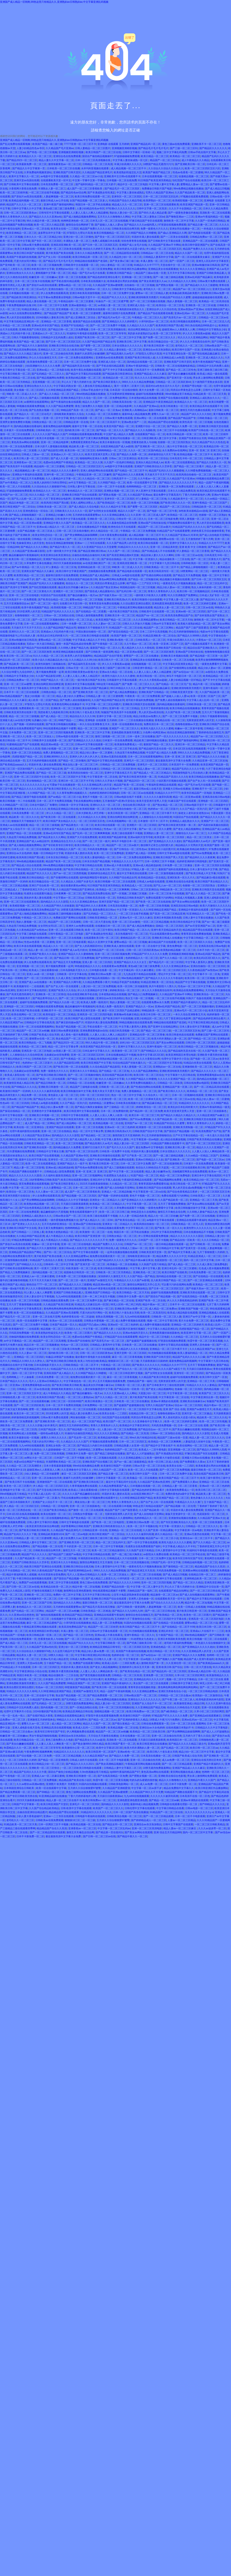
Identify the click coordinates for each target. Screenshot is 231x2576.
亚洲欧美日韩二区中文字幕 (132, 341)
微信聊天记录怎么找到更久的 (157, 845)
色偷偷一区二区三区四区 (188, 1389)
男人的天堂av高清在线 (151, 712)
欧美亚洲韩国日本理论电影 (181, 1054)
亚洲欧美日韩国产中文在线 (21, 1228)
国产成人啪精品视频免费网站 (79, 216)
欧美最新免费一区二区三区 (31, 164)
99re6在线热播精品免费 (86, 1465)
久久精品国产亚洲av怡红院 (41, 1647)
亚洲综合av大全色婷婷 (19, 853)
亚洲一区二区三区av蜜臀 (18, 684)
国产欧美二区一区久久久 (168, 1228)
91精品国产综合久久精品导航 (125, 200)
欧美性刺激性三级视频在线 (50, 664)
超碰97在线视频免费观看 (150, 393)
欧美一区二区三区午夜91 (99, 929)
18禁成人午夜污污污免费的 (164, 1719)
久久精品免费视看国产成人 (114, 1485)
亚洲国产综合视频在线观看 (173, 397)
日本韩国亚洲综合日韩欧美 (19, 1788)
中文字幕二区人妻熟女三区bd (148, 216)
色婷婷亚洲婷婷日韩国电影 (104, 792)
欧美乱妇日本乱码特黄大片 (52, 635)
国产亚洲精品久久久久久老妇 (84, 740)
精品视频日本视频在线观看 (175, 579)
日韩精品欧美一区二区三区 (206, 506)
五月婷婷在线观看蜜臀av (86, 514)
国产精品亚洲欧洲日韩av (92, 551)
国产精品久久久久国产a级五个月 (166, 1368)
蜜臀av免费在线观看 (122, 1159)
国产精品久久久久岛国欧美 (140, 430)
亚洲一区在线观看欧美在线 (127, 724)
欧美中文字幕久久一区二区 (24, 176)
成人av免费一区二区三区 (176, 1759)
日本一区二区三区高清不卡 (105, 422)
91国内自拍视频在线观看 (138, 1622)
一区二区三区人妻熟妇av (80, 1397)
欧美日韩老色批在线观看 (180, 1034)
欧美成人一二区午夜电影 (152, 1449)
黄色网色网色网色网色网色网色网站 (64, 1308)
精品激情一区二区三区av (164, 1594)
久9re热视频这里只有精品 (94, 1771)
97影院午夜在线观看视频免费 (102, 1715)
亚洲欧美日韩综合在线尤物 (64, 345)
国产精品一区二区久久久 (110, 430)
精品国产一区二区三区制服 (61, 1558)
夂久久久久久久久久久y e (34, 784)
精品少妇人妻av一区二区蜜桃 (173, 587)
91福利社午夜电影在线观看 (82, 333)
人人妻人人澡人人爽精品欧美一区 (211, 1151)
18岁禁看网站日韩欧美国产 (44, 1179)
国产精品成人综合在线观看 (26, 865)
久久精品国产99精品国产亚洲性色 (75, 889)
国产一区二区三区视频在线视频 (148, 301)
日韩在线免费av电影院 (196, 1082)
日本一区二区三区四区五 (81, 1099)
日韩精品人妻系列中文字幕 (158, 257)
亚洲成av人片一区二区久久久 (48, 333)
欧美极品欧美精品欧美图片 (184, 293)
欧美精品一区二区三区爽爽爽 (112, 889)
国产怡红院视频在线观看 (43, 587)
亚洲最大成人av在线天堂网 (15, 720)
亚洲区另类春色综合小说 (172, 1691)
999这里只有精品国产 (108, 684)
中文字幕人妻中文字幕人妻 (164, 184)
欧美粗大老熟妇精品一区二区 (194, 623)
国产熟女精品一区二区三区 (167, 804)
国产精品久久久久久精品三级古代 (23, 353)
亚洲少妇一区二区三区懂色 (78, 236)
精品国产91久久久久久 (114, 297)
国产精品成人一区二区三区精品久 (152, 772)
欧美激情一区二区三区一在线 (96, 1232)
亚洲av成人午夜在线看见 (118, 865)
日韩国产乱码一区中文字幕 (165, 1562)
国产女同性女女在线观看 (102, 510)
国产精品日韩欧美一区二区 (50, 1082)
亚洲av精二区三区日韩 (19, 1099)
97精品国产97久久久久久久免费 (149, 954)
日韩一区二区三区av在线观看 (137, 792)
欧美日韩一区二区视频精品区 (25, 559)
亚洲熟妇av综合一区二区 (70, 269)
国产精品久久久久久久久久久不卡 (178, 482)
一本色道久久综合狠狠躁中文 (209, 1643)
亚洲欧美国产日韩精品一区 (154, 692)
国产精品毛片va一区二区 (39, 958)
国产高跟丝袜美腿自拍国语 (213, 825)
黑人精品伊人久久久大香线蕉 (138, 647)
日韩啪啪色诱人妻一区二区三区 (17, 1397)
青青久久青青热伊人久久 (14, 216)
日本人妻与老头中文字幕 (204, 869)
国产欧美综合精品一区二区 (53, 599)
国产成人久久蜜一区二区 (64, 458)
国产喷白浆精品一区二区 (126, 1723)
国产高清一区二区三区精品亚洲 (167, 913)
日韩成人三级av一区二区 (35, 454)
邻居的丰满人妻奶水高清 (78, 853)
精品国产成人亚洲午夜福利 (199, 1659)
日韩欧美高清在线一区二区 (127, 401)
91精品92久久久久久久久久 (133, 547)
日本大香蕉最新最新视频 (57, 1465)
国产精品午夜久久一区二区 (65, 547)
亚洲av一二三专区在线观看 (90, 543)
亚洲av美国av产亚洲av (190, 309)
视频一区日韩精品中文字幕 (48, 853)
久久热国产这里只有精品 (153, 1264)
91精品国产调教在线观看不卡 (167, 1143)
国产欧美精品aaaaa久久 (13, 764)
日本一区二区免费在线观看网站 (76, 357)
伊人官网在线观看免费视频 (153, 1236)
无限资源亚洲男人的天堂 (200, 720)
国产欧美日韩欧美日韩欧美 (51, 1074)
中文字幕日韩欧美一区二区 (15, 373)
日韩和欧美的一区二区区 (49, 430)
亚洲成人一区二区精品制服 (116, 1191)
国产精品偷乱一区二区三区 (96, 1135)
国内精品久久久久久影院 (54, 901)
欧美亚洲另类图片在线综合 (15, 1195)
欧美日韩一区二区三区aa (204, 1747)
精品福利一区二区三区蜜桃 (49, 466)
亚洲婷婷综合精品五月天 (101, 873)
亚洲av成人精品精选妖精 (147, 865)
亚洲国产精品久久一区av (140, 1006)
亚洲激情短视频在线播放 (182, 1518)
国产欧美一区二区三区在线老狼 (153, 901)
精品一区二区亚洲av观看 (28, 522)
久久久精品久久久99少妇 (83, 659)
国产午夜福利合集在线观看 (66, 401)
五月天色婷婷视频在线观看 (41, 760)
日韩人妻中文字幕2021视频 (42, 1522)
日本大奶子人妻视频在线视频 (51, 446)
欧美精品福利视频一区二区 (24, 200)
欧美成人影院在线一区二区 (20, 1074)
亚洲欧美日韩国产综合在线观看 (79, 494)
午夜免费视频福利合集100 (21, 305)
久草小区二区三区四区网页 (190, 1675)
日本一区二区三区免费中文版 (117, 293)
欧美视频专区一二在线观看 (29, 986)
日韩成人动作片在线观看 (83, 1759)
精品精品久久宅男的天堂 (189, 845)
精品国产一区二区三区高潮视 (64, 921)
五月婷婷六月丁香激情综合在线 (132, 1618)
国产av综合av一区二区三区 (188, 672)
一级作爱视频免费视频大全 (63, 1220)
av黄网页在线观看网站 (36, 401)
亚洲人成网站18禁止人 (83, 502)
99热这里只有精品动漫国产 (148, 1506)
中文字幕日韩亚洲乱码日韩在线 (92, 1655)
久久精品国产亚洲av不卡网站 (164, 244)
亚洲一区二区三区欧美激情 (207, 1522)
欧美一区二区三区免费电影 (109, 853)
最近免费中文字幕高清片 (167, 494)
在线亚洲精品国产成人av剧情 (117, 446)
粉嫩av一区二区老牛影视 (189, 728)
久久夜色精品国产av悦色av (31, 929)
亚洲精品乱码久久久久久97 (149, 1679)
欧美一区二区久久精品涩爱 (49, 224)
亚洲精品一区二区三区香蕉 (56, 321)
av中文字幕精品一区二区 (82, 482)
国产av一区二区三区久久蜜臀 (155, 829)
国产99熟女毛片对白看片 (89, 1679)
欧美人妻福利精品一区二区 (100, 857)
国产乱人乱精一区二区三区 (26, 498)
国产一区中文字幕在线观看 (142, 1542)
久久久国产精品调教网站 (144, 1071)
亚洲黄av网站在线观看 (195, 1570)
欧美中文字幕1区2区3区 (150, 1054)
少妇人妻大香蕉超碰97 (29, 1816)
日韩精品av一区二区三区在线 (156, 253)
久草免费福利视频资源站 (38, 172)
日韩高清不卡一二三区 (123, 478)
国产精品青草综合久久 (45, 998)
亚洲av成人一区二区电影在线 (53, 369)
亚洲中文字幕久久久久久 (183, 543)
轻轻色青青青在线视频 (134, 240)
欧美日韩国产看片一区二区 (120, 1743)
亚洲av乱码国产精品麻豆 (199, 277)
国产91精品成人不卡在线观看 (158, 551)
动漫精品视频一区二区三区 (193, 176)
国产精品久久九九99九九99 (128, 1610)
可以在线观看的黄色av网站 (164, 933)
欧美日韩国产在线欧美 (174, 1272)
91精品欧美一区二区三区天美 (209, 393)
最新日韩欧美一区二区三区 (163, 410)
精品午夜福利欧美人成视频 (21, 1574)
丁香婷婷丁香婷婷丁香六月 (212, 1506)
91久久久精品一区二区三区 (44, 494)
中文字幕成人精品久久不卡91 (88, 639)
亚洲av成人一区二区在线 (35, 228)
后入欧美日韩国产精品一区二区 (84, 349)
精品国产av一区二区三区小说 (162, 1538)
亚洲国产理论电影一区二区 (197, 385)
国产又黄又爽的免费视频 (94, 438)
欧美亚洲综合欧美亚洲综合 (56, 555)
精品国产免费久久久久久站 (95, 228)
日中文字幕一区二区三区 (112, 539)
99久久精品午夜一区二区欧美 (42, 220)
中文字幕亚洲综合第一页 (177, 353)
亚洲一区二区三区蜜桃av (40, 1119)
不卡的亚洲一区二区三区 (78, 1546)
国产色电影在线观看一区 (202, 232)
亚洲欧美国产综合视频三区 (97, 1461)
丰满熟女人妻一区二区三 (52, 188)
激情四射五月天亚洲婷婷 (126, 1135)
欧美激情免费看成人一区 (128, 744)
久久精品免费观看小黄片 (96, 982)
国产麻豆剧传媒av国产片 (70, 1022)
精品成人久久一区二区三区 (127, 204)
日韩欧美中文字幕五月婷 (184, 1683)
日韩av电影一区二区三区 (199, 1808)
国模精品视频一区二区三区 (109, 1711)
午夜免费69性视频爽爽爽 (38, 1751)
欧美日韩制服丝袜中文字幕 (76, 1091)
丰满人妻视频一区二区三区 (136, 1066)
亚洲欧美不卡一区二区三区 (206, 144)
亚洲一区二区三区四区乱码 (98, 1618)
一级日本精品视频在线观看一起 (171, 1244)
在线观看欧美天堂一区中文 (56, 180)
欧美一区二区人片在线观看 (15, 486)
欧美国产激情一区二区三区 (126, 635)
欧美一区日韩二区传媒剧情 (132, 986)
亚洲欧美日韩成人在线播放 (167, 937)
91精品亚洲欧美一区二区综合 (159, 635)
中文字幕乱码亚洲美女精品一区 (180, 664)
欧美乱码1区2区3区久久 (207, 958)
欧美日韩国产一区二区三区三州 (34, 1066)
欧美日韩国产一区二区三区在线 (103, 152)
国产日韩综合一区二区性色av (130, 849)
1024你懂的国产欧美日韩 (47, 1711)
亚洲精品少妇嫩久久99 (58, 514)
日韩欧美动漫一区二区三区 (52, 506)
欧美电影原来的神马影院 (210, 1699)
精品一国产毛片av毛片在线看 (88, 273)
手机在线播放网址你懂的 (87, 800)
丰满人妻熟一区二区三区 (154, 261)
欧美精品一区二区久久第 (89, 462)
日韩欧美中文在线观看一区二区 (80, 265)
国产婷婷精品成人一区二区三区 (148, 1820)
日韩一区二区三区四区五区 (171, 970)
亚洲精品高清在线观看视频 (56, 1727)
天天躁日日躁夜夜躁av (199, 1368)
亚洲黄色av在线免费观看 (109, 357)
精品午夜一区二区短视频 (206, 684)
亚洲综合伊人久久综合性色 (161, 309)
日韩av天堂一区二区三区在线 (82, 668)
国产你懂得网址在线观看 (183, 668)
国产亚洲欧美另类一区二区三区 (90, 692)
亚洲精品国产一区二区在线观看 (200, 240)
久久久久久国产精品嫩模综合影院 (81, 1493)
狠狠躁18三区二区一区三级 (123, 1361)
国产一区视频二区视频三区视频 (129, 893)
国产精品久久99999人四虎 (192, 635)
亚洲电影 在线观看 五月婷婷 (113, 144)
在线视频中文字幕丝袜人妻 (66, 1618)
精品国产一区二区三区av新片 (154, 526)
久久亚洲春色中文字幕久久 (147, 1421)
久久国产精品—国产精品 (141, 1276)
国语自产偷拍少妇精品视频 (63, 1771)
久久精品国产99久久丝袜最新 (57, 905)
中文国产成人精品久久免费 (118, 434)
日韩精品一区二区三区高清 (97, 164)
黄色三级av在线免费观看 (176, 144)
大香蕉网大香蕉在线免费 (23, 188)
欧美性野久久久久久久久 (197, 1228)
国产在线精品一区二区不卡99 (178, 1626)
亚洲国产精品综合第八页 (57, 559)
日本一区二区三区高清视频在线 (93, 160)
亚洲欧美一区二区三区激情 (66, 708)
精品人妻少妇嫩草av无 (158, 1171)
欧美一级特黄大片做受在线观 (163, 1457)
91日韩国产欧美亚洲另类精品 (154, 180)
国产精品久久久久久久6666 (124, 1582)
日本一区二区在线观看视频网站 (42, 623)
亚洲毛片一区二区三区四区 (139, 760)
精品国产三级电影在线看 (84, 1086)
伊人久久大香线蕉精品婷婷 (40, 1288)
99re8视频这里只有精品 (178, 393)
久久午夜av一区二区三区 (152, 478)
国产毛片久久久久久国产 (120, 1147)
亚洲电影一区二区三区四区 (213, 800)
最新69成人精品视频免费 (136, 414)
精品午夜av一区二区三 (155, 1304)
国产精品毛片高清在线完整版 (99, 1606)
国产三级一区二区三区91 (184, 148)
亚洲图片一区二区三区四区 (68, 591)
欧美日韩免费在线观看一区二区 (92, 196)
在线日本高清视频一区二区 (124, 1030)
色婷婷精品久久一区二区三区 (141, 958)
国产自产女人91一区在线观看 (54, 257)
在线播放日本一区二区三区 (110, 925)
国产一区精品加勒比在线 (83, 1707)
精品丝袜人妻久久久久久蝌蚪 (157, 555)
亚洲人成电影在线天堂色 (26, 1727)
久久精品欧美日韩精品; (89, 829)
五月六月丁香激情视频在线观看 (24, 1304)
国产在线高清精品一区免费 (192, 1296)
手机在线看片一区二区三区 (102, 1026)
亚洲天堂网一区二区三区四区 (130, 1353)
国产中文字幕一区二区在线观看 (126, 1171)
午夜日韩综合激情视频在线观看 (34, 1578)
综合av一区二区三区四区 (188, 1405)
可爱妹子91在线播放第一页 (65, 784)
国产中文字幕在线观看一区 (88, 1252)
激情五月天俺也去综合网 (171, 1211)
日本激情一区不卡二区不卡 (153, 821)
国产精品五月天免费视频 (30, 478)
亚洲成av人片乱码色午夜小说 (57, 631)
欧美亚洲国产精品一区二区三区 (114, 619)
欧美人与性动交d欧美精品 (92, 1361)
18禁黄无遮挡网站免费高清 (76, 909)
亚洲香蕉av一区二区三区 (28, 462)
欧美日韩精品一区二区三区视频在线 (198, 1046)
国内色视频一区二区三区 (54, 1707)
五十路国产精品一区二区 (169, 1635)
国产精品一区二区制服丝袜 (143, 579)
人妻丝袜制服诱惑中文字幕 (98, 1389)
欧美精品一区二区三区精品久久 (107, 1203)
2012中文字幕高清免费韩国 (166, 1232)
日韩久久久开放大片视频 (136, 623)
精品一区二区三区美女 (200, 837)
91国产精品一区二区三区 (145, 1175)
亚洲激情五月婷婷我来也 (41, 1719)
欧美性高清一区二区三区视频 (196, 422)
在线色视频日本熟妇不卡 (111, 1409)
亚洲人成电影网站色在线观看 (96, 470)
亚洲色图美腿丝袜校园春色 (164, 1332)
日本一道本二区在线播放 (141, 736)
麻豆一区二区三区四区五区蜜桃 (79, 1473)
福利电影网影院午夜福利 (93, 877)
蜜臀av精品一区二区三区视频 (86, 599)
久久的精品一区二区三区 (184, 1336)
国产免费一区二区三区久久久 (159, 337)
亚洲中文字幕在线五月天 (118, 772)
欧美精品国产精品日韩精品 (77, 1614)
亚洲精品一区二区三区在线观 (125, 1530)
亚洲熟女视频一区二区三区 (119, 490)
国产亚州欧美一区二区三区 (15, 265)
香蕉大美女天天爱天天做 (106, 1091)
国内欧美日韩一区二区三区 (79, 430)
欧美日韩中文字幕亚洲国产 (71, 571)
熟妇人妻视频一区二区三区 (182, 301)
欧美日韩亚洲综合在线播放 (152, 1743)
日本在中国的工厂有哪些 (43, 804)
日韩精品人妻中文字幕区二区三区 (38, 1542)
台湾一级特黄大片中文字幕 (61, 551)
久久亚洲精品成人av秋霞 (170, 357)
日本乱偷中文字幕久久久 (96, 1050)
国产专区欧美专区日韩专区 (58, 845)
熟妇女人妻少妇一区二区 (123, 212)
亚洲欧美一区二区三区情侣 (50, 994)
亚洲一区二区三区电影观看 (71, 942)
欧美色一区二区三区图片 (78, 1332)
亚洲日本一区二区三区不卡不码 (75, 780)
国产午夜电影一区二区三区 (107, 643)
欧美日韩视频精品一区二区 (109, 232)
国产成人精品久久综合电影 (84, 506)
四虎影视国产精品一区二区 (27, 756)
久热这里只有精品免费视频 (21, 837)
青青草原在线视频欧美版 (142, 1687)
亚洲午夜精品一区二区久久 (139, 1635)
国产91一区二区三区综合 (58, 1252)
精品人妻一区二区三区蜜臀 (43, 950)
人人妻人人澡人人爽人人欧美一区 (108, 1115)
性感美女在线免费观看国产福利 (24, 728)
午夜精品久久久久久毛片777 (127, 861)
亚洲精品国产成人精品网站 (95, 575)
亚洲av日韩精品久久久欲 (149, 1159)
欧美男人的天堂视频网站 (79, 655)
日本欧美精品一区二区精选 (95, 1610)
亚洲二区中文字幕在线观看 (63, 1582)
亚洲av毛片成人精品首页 (54, 1659)
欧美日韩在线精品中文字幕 (185, 921)
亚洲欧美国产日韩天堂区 (67, 172)
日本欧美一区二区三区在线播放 (139, 1344)
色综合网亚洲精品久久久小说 (144, 329)
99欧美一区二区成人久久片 (22, 393)
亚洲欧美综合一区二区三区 (209, 994)
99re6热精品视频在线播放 (90, 393)
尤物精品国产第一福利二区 (142, 1381)
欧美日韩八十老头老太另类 (85, 712)
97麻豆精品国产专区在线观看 (145, 220)
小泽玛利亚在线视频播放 (77, 1622)
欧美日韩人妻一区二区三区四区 (31, 458)
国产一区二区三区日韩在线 (205, 1590)
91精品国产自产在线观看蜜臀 (173, 530)
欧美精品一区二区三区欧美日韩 (148, 1731)
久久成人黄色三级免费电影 (71, 978)
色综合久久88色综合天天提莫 (152, 1167)
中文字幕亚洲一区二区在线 (102, 776)
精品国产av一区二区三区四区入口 (192, 289)
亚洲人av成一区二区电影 (40, 974)
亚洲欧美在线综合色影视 (180, 881)
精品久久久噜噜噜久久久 (172, 1780)
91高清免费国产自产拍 (208, 1131)
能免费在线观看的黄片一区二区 (108, 1256)
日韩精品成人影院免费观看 (59, 1171)
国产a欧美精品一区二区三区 (177, 1711)
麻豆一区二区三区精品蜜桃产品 (44, 1622)
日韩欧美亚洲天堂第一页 (184, 692)
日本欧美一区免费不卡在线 (114, 1151)
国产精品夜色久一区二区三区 (77, 825)
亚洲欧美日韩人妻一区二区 (180, 1147)
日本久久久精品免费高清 (88, 253)
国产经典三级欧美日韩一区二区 (145, 1643)
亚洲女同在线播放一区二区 (184, 228)
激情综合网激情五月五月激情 (96, 1562)
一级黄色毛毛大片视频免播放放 (178, 583)
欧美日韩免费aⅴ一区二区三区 (143, 1711)
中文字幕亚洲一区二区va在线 (149, 1191)
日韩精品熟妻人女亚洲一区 (129, 1445)
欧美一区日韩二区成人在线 (163, 1461)
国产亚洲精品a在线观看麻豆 (205, 1715)
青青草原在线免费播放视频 (196, 933)
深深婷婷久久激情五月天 (112, 1276)
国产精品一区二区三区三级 (51, 772)
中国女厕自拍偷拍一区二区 (91, 631)
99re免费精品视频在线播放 (188, 188)
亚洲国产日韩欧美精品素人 (211, 273)
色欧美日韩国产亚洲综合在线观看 (43, 1566)
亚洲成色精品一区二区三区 (166, 1647)
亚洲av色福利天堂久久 (135, 1332)
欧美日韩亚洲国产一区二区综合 (17, 506)
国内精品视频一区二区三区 (47, 1272)
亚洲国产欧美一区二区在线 (150, 1300)
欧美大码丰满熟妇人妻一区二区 (169, 1038)
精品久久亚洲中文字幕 (100, 942)
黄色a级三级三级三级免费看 (59, 208)
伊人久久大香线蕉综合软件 (195, 341)
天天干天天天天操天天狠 (43, 1280)
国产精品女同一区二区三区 (117, 1824)
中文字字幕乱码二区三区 (139, 1228)
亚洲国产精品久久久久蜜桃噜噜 (75, 954)
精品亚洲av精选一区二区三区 (57, 744)
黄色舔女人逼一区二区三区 (63, 1095)
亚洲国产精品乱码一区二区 (145, 144)
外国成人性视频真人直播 (188, 897)
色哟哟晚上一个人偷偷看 (20, 1377)
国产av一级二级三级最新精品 (130, 1461)
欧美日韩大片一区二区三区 (113, 659)
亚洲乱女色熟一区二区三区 (61, 1445)
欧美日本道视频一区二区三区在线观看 (58, 438)
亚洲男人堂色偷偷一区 (202, 1344)
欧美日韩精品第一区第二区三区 (90, 257)
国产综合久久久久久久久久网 (167, 1602)
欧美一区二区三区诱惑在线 (15, 1510)
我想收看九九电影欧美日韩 (53, 712)
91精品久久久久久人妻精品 (201, 1385)
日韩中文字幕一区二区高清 (151, 208)
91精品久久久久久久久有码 (21, 1691)
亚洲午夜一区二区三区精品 (59, 474)
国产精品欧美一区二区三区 (19, 664)
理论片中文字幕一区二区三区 (174, 974)
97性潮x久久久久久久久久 (120, 208)
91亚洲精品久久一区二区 (200, 913)
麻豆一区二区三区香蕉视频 (127, 1357)
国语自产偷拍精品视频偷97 (97, 156)
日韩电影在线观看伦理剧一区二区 (179, 1804)
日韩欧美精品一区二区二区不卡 (161, 567)
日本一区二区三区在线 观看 (193, 1425)
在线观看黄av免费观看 (114, 966)
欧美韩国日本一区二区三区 (182, 1739)
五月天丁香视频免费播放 (172, 1203)
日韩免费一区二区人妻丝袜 (65, 688)
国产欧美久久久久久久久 (146, 1364)
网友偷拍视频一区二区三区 (85, 1417)
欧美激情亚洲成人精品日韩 (19, 1082)
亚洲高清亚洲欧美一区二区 (66, 244)
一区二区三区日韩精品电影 (203, 1691)
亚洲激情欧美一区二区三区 (197, 1066)
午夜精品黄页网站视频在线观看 (135, 607)
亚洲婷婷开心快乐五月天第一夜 (136, 1667)
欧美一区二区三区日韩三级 (114, 1211)
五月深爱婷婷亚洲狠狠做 (121, 393)
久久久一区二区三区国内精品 (144, 450)
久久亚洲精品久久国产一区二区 (68, 849)
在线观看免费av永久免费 (155, 1002)
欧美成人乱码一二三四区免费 (118, 1663)
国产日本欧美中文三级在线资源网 (166, 1385)
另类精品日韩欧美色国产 (130, 897)
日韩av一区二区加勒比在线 (59, 615)
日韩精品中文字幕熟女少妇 (211, 329)
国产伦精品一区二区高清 (135, 1433)
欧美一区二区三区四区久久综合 (195, 942)
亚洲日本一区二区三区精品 (190, 744)
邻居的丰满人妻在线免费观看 (45, 764)
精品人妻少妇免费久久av (84, 1413)
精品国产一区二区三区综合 (165, 160)
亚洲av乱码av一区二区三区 (189, 313)
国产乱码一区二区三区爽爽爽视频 (91, 833)
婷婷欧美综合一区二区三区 (125, 990)
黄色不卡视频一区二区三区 (97, 796)
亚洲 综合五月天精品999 (167, 1832)
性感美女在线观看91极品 (38, 893)
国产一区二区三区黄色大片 (82, 539)
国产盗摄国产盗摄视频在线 (141, 1340)
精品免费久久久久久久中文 (171, 1256)
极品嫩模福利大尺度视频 (54, 1211)
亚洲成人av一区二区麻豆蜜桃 (37, 1276)
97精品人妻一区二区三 (144, 869)
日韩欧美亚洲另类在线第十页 (20, 712)
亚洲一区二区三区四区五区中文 (24, 1393)
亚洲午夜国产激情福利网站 (59, 204)
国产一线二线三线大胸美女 (51, 579)
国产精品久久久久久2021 (28, 788)
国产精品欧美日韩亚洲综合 (21, 297)
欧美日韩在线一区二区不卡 (15, 740)
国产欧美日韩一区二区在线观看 (58, 817)
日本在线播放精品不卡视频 (92, 526)
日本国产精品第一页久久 (63, 1324)
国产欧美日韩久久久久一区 (175, 502)
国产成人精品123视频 (217, 188)
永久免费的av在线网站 (175, 450)
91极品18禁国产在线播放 (60, 1357)
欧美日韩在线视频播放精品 (142, 539)
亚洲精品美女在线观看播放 (163, 269)
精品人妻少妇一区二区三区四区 (132, 1143)
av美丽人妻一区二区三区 (112, 305)
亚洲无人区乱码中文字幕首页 (212, 261)
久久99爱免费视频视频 (198, 470)
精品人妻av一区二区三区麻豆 (153, 768)
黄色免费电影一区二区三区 (182, 946)
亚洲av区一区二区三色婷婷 (119, 1127)
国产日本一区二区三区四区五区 (100, 244)
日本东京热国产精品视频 (96, 861)
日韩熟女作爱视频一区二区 (99, 1320)
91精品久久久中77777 (146, 265)
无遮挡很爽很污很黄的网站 (35, 937)
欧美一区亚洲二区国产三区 (168, 643)
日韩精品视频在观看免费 (110, 1228)
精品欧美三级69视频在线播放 (150, 740)
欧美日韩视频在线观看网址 (185, 321)
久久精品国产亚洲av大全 (211, 1518)
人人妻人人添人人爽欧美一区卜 (53, 1743)
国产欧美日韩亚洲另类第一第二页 (138, 776)
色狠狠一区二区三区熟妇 (213, 514)
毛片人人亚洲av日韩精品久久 (45, 1381)
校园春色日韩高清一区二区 (79, 1272)
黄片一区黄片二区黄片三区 (129, 385)
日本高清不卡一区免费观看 (149, 369)
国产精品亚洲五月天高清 (141, 1570)
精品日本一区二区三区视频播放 (41, 1344)
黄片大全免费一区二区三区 (154, 389)
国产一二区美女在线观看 (174, 236)
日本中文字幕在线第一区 (14, 1115)
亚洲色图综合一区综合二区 (38, 510)
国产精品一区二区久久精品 (188, 1582)
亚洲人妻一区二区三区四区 (97, 962)
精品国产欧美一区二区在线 (129, 784)
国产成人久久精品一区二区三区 (57, 393)
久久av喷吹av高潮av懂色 (30, 1784)
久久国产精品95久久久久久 (108, 1260)
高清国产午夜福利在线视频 (21, 257)
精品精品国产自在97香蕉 (108, 655)
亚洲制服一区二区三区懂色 (137, 277)
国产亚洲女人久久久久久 (26, 1224)
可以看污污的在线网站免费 (176, 1284)
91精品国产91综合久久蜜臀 (175, 297)
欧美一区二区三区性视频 (145, 502)
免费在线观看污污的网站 (159, 897)
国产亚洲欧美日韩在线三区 (89, 1481)
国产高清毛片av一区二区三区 (180, 317)
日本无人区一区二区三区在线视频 (109, 220)
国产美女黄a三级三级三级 (124, 261)
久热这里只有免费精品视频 (130, 752)
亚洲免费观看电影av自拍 (94, 1030)
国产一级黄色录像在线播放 (183, 212)
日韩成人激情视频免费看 (89, 615)
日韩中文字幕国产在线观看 (178, 1824)
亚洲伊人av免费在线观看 (80, 925)
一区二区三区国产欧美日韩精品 (49, 1510)
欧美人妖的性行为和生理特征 (50, 482)
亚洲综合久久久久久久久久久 (144, 1699)
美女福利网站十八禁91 (95, 708)
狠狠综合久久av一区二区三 (191, 833)
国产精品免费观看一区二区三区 (104, 1695)
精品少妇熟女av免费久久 (147, 716)
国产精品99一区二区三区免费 (146, 1111)
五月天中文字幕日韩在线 (181, 273)
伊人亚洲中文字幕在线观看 (151, 490)
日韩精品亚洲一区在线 (75, 422)
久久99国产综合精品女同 (123, 877)
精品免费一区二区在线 (34, 1095)
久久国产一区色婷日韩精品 (210, 220)
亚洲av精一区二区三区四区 (191, 611)
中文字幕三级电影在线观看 (31, 933)
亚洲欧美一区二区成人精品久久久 (204, 357)
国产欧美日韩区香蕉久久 (107, 382)
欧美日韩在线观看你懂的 (75, 1179)
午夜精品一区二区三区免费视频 (138, 530)
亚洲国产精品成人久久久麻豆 (150, 373)
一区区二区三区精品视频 (14, 885)
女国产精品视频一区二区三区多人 (89, 200)
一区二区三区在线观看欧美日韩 (187, 1167)
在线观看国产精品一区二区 (150, 434)
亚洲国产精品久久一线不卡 (72, 1163)
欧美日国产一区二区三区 (117, 1421)
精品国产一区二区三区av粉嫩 (32, 1030)
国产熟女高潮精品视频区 (110, 1763)
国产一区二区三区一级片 (44, 603)
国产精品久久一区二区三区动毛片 (33, 414)
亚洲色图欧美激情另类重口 (126, 732)
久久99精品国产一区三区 (14, 804)
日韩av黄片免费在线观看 (35, 244)
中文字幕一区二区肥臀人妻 (98, 1328)
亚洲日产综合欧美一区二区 (44, 885)
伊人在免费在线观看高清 (54, 293)
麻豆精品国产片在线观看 (162, 942)
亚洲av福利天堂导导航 (140, 837)
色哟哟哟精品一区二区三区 (111, 450)
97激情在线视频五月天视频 (47, 1590)
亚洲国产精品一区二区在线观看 (24, 833)
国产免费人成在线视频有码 (75, 700)
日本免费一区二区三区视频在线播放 (76, 1276)
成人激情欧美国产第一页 (150, 1663)
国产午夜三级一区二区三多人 (178, 1699)
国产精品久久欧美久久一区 (211, 462)
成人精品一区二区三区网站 (66, 1723)
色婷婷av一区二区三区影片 (163, 808)
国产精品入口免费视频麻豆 (143, 994)
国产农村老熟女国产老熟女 (209, 615)
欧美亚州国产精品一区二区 (119, 426)
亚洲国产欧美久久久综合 (43, 954)
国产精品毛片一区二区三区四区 (122, 188)
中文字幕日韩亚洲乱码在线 (203, 1022)
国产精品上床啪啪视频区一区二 (26, 514)
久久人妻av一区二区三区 (107, 623)
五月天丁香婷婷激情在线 (154, 708)
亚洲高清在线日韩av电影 (216, 796)
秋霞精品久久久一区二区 (18, 1747)
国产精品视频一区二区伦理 (180, 1506)
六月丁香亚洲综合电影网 (57, 498)
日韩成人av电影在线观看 (126, 575)
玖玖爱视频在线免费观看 (21, 1151)
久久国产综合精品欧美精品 (44, 1808)
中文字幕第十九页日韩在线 (164, 563)
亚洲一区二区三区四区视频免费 (55, 732)
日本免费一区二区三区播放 (177, 865)
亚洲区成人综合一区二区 (141, 305)
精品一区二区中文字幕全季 (63, 1046)
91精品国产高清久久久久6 (172, 776)
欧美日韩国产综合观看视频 (44, 1155)
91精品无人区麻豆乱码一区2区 (92, 1304)
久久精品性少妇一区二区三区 (125, 257)
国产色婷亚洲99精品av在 (78, 1570)
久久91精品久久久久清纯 (182, 281)
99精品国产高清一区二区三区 (77, 410)
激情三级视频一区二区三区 (110, 736)
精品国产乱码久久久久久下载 (20, 1534)
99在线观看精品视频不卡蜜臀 (59, 728)
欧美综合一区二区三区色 (170, 305)
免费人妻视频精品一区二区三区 (60, 752)
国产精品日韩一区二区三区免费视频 (68, 329)
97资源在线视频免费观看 (172, 224)
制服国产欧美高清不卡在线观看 (119, 712)
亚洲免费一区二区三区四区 (158, 1675)
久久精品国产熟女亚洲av (104, 587)
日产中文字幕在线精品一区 (188, 1135)
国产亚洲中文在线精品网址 (163, 1026)
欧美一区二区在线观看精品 (180, 462)
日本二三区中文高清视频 (153, 631)
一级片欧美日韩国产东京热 (122, 611)
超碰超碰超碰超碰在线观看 (207, 297)
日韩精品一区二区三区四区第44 (173, 382)
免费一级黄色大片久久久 (154, 228)
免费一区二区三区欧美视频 (154, 905)
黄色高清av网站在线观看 (25, 442)
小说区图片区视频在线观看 (171, 780)
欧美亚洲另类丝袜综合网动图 (42, 1526)
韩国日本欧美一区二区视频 (32, 1675)
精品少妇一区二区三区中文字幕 (196, 1751)
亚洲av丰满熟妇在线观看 (165, 1401)
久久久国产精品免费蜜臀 (60, 406)
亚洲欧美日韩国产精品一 (120, 273)
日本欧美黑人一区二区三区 (150, 639)
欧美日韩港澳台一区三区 (174, 406)
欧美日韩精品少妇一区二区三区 (201, 1179)
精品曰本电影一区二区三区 (24, 502)
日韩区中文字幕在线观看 (74, 1115)
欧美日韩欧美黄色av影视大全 (81, 672)
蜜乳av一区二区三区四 (24, 1429)
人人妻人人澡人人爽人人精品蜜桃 (89, 212)
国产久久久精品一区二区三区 (176, 958)
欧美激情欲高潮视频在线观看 (48, 668)
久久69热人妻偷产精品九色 (73, 647)
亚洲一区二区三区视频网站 (87, 1175)
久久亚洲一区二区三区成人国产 (148, 514)
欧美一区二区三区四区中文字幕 (68, 776)
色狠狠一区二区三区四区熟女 (174, 442)
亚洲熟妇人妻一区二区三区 (159, 833)
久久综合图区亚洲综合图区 (135, 603)
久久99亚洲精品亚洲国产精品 (62, 389)
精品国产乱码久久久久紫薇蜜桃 (166, 470)
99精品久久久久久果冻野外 (71, 1719)
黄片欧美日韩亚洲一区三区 (159, 345)
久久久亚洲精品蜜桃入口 (115, 514)
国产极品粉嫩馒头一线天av (82, 595)
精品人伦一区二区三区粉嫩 (163, 1215)
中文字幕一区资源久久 (145, 559)
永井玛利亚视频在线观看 (95, 168)
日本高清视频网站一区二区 (121, 821)
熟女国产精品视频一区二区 (71, 1026)
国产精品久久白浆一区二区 (64, 1002)
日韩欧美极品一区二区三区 (212, 418)
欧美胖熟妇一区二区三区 (157, 200)
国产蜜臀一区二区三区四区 (95, 345)
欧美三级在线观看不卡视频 (127, 833)
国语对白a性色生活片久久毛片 (163, 385)
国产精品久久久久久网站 (34, 547)
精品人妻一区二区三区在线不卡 (63, 1800)
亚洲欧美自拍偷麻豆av (192, 1401)
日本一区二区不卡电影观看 (114, 1759)
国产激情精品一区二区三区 (178, 1566)
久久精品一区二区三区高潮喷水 (103, 414)
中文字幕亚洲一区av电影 (145, 1139)
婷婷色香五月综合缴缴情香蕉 (207, 530)
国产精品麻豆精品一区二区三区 (159, 1103)
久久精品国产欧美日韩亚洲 (58, 1304)
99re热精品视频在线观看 (30, 861)
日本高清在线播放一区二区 (123, 905)
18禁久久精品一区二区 (61, 1655)
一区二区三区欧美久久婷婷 (21, 1759)
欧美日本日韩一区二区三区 (155, 1014)
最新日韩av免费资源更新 (65, 1030)
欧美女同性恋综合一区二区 (47, 535)
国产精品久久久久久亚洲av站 (45, 216)
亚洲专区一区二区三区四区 (127, 196)
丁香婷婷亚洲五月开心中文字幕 (37, 889)
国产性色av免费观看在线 (89, 1167)
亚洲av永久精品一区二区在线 (115, 672)
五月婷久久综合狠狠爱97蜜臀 (84, 1788)
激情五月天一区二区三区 (77, 1550)
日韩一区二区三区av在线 (189, 555)
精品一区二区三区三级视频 (24, 716)
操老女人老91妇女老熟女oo (193, 813)
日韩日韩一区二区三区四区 (200, 1042)
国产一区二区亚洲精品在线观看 (205, 1280)
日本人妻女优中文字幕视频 (195, 1026)
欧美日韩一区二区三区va (18, 655)
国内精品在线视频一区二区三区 (144, 361)
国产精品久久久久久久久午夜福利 (164, 978)
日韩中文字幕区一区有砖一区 (138, 152)
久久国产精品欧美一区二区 (190, 192)
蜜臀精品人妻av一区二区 (194, 184)
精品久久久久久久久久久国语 (25, 1175)
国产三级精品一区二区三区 (119, 1107)
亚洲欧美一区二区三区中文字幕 (92, 732)
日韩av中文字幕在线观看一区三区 (94, 744)
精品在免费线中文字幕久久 (179, 1788)
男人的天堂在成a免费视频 (187, 1187)
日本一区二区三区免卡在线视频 (32, 281)
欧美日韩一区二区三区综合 (153, 458)
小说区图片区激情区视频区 (130, 1328)
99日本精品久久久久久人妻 (125, 688)
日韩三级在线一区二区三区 (26, 1679)
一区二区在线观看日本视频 (116, 1506)
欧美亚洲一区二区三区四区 (169, 837)
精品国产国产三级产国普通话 (192, 627)
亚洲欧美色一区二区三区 (147, 1272)
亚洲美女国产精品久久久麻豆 (38, 571)
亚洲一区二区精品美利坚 (164, 547)
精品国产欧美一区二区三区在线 (63, 861)
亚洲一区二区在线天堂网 (46, 1316)
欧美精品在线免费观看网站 (188, 990)
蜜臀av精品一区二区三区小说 (74, 285)
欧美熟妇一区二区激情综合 (207, 1695)
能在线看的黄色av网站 (73, 885)
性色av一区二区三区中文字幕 (120, 829)
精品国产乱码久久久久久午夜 (188, 768)
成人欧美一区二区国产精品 (43, 700)
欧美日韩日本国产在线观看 (29, 253)
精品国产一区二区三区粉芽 (103, 1626)
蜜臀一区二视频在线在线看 (44, 1409)
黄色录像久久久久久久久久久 (30, 808)
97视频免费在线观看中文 (181, 522)
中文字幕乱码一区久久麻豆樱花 (136, 970)
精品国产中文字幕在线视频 (190, 982)
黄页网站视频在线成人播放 (185, 1771)
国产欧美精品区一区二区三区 (113, 502)
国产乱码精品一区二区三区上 (48, 1703)
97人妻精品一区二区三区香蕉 (192, 551)
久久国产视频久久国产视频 (167, 1659)
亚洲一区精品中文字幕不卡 (34, 1349)
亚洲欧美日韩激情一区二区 (53, 1086)
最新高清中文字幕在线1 (34, 688)
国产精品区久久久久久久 (213, 148)
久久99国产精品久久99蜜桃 (141, 232)
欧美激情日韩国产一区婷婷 (15, 1091)
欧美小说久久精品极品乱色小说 (50, 659)
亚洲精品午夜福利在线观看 (193, 909)
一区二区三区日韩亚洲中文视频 (125, 1373)
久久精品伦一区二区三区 (96, 478)
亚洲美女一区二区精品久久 (105, 1199)
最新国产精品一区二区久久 (105, 647)
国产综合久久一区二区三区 (132, 1368)
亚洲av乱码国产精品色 (207, 954)
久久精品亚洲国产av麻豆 (211, 1115)
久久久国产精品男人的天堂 (121, 543)
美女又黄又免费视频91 (50, 1228)
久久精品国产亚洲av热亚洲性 (154, 1481)
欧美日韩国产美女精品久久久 (59, 821)
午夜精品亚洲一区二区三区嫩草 (94, 474)
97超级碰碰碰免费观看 (126, 156)
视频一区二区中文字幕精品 (181, 1679)
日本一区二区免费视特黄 (114, 1111)
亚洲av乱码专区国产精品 (45, 325)
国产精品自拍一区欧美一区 (185, 1240)
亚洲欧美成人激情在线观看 (119, 946)
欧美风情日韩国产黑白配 (170, 325)
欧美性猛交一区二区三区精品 (59, 1014)
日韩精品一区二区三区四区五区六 (85, 466)
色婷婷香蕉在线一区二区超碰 (77, 1316)
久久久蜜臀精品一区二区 (86, 559)
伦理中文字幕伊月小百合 (175, 1058)
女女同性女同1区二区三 (51, 925)
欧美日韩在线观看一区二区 (153, 543)
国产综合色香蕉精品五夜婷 (182, 1191)
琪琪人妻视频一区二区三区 (194, 518)
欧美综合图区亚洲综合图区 (19, 1687)
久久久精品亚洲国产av (202, 1349)
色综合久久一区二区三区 (79, 583)
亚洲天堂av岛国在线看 (26, 180)
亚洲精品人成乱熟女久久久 (205, 397)
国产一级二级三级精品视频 (168, 277)
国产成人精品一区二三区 (54, 716)
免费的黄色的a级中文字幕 (179, 1493)
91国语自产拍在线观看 (53, 595)
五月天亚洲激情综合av (16, 603)
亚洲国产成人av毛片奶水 (74, 950)
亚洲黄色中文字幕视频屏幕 (47, 1111)
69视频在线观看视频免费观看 (85, 434)
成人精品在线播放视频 (172, 1139)
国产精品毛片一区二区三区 (15, 1316)
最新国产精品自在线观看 (87, 321)
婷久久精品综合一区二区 (105, 530)
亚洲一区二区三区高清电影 (147, 1828)
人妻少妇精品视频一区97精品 (184, 679)
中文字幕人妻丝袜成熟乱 (130, 192)
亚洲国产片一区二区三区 (215, 821)
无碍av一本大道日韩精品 (40, 643)
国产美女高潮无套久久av (153, 281)
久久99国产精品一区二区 (112, 482)
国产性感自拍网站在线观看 (156, 575)
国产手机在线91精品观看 (65, 281)
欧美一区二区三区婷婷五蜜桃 (200, 603)
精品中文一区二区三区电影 (132, 184)
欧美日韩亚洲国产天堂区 (54, 1804)
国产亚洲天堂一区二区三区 (90, 1264)
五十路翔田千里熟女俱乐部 (207, 382)
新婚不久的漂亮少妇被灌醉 (90, 353)
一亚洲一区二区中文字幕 (54, 418)
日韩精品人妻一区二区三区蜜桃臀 (104, 696)
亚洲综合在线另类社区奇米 (206, 1759)
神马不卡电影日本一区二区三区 (184, 676)
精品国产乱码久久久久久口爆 (188, 1357)
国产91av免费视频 (201, 853)
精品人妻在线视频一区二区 (41, 301)
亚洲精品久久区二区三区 (52, 349)
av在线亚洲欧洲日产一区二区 (99, 563)
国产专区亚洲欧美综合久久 (176, 1522)
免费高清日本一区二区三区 (159, 724)
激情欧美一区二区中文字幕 (179, 220)
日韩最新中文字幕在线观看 (122, 679)
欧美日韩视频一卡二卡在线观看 (17, 800)
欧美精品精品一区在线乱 (152, 877)
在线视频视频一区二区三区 (146, 664)
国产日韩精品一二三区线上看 (27, 1232)
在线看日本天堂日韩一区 (73, 603)
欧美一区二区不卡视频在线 (142, 1526)
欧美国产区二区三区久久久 (214, 1393)
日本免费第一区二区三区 (23, 732)
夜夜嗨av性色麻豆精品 (126, 1014)
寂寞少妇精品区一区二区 (148, 1018)
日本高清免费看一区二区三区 (57, 184)
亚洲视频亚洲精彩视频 (124, 148)
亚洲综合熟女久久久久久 (20, 273)
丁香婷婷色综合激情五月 (210, 732)
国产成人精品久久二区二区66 (97, 1220)
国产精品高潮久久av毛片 (120, 353)
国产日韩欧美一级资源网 (99, 651)
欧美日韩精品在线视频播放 (185, 708)
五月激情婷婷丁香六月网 (199, 539)
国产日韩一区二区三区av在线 (178, 1099)
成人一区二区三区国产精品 (86, 1421)
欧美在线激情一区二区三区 (56, 1514)
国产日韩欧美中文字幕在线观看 (21, 184)
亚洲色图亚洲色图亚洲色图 (167, 603)
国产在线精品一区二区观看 (21, 450)
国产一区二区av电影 (76, 1534)
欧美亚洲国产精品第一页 (194, 204)
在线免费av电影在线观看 (33, 1220)
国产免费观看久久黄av (192, 1461)
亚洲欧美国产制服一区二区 (193, 1308)
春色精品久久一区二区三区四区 (85, 490)
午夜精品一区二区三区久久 (147, 317)
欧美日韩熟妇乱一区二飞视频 (35, 1042)
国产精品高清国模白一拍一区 (103, 978)
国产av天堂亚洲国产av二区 (200, 925)
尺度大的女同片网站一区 (28, 261)
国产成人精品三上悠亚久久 (100, 1578)
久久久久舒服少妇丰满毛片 (42, 1425)
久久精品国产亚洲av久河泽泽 (181, 535)
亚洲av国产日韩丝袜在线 (152, 522)
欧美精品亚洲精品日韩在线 (63, 808)
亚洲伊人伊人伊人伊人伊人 (85, 756)
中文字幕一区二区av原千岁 (19, 579)
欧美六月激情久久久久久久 (215, 905)
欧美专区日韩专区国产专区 (188, 1558)
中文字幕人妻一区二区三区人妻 (181, 599)
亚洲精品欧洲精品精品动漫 (103, 1038)
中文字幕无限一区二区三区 (141, 1203)
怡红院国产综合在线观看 (186, 180)
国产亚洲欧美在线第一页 (38, 1147)
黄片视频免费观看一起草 (50, 672)
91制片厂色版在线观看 (198, 998)
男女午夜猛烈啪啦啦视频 (43, 1735)
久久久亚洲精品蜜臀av (146, 619)
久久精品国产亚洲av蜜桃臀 (108, 285)
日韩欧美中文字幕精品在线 (127, 289)
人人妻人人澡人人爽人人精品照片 (81, 676)
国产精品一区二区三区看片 (189, 466)
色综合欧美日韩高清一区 (137, 804)
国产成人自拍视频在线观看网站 (197, 1594)
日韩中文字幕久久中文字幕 (26, 208)
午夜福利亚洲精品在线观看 (161, 784)
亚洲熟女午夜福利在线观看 (27, 474)
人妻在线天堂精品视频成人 (97, 385)
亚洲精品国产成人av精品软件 (32, 841)
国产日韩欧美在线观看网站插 (16, 1268)
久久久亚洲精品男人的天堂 (96, 784)
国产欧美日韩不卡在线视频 (118, 1018)
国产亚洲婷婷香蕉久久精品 (133, 1719)
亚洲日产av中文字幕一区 (197, 1316)
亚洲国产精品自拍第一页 (115, 1586)
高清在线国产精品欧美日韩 (82, 579)
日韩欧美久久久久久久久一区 (71, 510)
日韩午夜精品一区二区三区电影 (66, 933)
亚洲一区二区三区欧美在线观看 (64, 248)
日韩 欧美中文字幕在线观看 (70, 518)
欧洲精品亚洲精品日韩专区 (21, 1139)
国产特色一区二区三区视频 (42, 152)
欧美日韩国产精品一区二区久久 (132, 929)
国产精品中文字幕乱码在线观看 (83, 373)
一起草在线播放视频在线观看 (121, 1252)
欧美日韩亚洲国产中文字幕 (96, 1062)
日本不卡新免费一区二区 (183, 1784)
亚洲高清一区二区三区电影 (36, 1050)
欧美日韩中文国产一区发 (186, 349)
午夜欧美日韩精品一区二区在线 (17, 377)
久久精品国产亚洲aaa (139, 494)
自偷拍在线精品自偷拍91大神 (88, 555)
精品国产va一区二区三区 (150, 615)
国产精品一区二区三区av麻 (164, 1800)
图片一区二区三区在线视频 (66, 937)
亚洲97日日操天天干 (93, 1147)
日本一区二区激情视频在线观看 (166, 873)
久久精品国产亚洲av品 (146, 406)
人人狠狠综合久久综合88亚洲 (155, 817)
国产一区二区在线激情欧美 (167, 1163)
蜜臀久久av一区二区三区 (165, 414)
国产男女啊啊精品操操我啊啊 (81, 535)
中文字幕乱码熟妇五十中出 (15, 1058)
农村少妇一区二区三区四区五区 (137, 1042)
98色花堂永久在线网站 (143, 1211)
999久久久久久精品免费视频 (138, 382)
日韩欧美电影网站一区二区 (123, 1784)
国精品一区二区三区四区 (170, 925)
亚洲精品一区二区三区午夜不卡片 (158, 813)
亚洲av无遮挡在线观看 (113, 756)
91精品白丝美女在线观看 (197, 1062)
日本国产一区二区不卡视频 (153, 1240)
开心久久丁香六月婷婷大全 (76, 382)
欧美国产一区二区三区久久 (108, 1808)
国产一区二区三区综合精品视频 (82, 1639)
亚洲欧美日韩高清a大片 (117, 599)
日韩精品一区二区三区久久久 (201, 1526)
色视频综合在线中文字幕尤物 (16, 1364)
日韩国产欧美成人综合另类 (44, 1034)
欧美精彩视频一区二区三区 (187, 200)
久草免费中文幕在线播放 (38, 563)
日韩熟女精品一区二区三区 (47, 422)
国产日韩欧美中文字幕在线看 (164, 240)
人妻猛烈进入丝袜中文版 (197, 1441)
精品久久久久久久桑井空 (65, 470)
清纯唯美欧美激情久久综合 (69, 414)
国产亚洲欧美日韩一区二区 (190, 164)
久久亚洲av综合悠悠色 (21, 1614)
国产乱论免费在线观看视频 (15, 144)
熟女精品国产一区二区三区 (71, 1038)
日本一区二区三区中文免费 (52, 305)
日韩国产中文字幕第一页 (25, 1804)
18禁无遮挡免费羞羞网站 (80, 1703)
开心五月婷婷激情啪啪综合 (184, 631)
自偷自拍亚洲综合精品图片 (32, 1812)
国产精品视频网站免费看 (50, 377)
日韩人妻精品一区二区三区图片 (92, 148)
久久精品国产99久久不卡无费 (146, 1792)
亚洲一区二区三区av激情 (126, 921)
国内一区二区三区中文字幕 (199, 1260)
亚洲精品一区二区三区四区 (29, 1357)
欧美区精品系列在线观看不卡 (206, 406)
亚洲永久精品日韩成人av (150, 462)
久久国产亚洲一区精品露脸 (158, 1530)
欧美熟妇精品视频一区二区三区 (84, 377)
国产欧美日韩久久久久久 (172, 1091)
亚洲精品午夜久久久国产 (57, 522)
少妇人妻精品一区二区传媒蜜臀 (42, 1473)
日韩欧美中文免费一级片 (130, 1296)
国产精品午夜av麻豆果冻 (139, 1260)
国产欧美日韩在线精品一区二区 (80, 869)
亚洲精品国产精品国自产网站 (25, 1252)
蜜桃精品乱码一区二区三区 (135, 937)
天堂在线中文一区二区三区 (175, 265)
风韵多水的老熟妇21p (140, 333)
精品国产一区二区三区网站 (158, 627)
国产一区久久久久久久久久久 (172, 736)
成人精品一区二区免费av (163, 1308)
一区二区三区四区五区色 (91, 821)
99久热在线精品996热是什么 (201, 325)
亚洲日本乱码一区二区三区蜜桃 (179, 1268)
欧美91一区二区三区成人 (80, 619)
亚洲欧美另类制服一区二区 (188, 1127)
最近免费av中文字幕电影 (150, 1147)
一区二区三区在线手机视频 (44, 192)
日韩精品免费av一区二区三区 (206, 236)
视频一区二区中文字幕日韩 (162, 1320)
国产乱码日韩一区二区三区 (131, 591)
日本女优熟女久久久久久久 (127, 345)
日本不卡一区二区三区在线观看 (22, 692)
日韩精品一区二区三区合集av (48, 539)
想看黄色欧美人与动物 (143, 442)
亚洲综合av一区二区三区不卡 (196, 1538)
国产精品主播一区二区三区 (203, 224)
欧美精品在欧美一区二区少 (56, 1586)
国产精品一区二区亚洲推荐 (53, 1759)
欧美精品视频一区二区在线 (108, 1123)
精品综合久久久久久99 (82, 716)
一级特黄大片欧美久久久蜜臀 (149, 595)
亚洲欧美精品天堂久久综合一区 (78, 397)
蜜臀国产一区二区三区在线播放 (141, 655)
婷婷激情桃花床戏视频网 (25, 1417)
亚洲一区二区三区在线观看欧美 (161, 204)
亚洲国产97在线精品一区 (75, 325)
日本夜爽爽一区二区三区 (67, 893)
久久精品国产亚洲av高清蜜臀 (62, 1312)
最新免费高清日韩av (104, 909)
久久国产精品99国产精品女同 (98, 341)
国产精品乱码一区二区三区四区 (169, 1671)
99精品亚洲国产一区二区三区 (83, 1683)
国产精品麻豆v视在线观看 (210, 877)
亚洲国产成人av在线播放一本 (35, 982)
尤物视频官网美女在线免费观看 (189, 1171)
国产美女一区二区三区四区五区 (112, 236)
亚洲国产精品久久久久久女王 (130, 962)
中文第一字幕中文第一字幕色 (88, 180)
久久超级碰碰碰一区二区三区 (59, 1449)
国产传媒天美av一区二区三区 (115, 595)
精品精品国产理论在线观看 (163, 422)
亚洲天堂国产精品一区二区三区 (116, 901)
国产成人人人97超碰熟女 (140, 1453)
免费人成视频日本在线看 (106, 240)
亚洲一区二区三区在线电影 (24, 595)
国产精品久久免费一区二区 (182, 426)
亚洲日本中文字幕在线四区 (15, 869)
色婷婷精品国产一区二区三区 (121, 1449)
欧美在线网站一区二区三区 (26, 1014)
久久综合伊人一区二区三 (157, 1095)
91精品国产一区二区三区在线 (125, 627)
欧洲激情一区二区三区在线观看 (153, 1127)
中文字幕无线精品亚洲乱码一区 (22, 321)
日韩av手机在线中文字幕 (202, 152)
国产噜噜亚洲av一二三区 (180, 216)
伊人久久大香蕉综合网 (147, 1058)
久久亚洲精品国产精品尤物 (150, 1707)
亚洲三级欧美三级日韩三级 (212, 369)
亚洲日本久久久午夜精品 (83, 1071)
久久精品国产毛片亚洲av (60, 148)
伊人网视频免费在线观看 (80, 1731)
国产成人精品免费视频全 (123, 692)
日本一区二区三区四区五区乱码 (161, 196)
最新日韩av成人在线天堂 (147, 788)
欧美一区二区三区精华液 (14, 192)
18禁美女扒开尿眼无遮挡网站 (112, 1119)
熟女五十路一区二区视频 (139, 998)
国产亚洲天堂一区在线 (179, 377)
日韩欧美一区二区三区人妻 (114, 1086)
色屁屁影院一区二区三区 (168, 1260)
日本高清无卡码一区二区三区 (185, 458)
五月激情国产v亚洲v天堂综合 (118, 800)
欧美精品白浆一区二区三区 (118, 377)
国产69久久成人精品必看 (153, 212)
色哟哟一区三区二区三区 (216, 1771)
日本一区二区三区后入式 (216, 321)
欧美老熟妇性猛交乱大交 (128, 172)
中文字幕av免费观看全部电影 (54, 297)
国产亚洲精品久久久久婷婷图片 (119, 321)
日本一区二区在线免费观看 (24, 1211)
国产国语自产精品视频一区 (179, 1131)
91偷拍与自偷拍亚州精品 (79, 1433)
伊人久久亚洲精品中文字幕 (92, 990)
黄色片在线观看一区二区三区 (86, 418)
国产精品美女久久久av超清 (90, 1739)
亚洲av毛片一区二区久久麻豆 (135, 917)
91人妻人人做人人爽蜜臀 (38, 1292)
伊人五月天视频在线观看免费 (108, 1381)
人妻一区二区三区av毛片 (33, 289)
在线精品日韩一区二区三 (142, 1413)
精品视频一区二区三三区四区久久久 (61, 1328)
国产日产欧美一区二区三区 (137, 1155)
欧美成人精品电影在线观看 (182, 1312)
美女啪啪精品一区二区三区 (41, 780)
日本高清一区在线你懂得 (124, 389)
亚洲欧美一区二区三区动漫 (200, 305)
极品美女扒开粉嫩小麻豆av (73, 587)
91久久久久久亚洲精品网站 (193, 337)
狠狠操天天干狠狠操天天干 (92, 627)
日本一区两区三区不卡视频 (159, 861)
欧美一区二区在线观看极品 (29, 1312)
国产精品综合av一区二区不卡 (154, 1429)
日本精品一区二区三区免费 (15, 325)
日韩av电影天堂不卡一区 (86, 297)
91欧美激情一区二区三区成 (81, 1268)
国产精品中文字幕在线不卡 (160, 1445)
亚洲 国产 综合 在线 (174, 1409)
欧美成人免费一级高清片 (94, 1002)
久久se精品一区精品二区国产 (201, 1155)
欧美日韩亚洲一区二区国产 (123, 813)
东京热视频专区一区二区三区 (131, 933)
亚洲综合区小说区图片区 (162, 849)
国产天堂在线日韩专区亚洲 (52, 1489)
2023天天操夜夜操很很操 (67, 563)
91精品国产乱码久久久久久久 (188, 526)
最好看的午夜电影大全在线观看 (92, 1357)
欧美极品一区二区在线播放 (122, 1264)
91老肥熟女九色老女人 (116, 1175)
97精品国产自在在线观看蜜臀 (121, 1336)
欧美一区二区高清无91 (153, 1312)
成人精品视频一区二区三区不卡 (129, 168)
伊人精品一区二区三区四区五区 (163, 248)
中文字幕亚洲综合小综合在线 (30, 1671)
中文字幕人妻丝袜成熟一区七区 (130, 160)
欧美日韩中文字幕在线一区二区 (17, 369)
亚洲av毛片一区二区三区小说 (190, 1010)
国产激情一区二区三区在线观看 (86, 1510)
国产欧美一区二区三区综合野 (81, 1151)
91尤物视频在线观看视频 (162, 1353)
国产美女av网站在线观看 (186, 901)
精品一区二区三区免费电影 (175, 1175)
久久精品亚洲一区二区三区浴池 (209, 760)
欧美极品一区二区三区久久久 (88, 522)
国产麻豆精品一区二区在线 (119, 1300)
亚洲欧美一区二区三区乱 (101, 518)
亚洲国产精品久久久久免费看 (188, 1655)
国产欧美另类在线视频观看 (100, 1368)
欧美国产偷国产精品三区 (157, 172)
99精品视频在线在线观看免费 (135, 1022)
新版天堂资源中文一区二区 (180, 1514)
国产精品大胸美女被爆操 (88, 1107)
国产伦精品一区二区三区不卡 (130, 470)
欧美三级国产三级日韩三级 (115, 668)
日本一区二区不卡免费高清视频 (54, 800)
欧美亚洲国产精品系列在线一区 (98, 1046)
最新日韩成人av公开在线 (54, 200)
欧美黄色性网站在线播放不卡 (68, 704)
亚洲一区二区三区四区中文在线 (31, 776)
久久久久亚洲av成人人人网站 (120, 1393)
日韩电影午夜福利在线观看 (90, 1816)
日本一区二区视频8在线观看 (188, 1095)
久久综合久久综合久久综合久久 (166, 168)
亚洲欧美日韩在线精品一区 (34, 877)
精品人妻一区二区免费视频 (107, 1622)
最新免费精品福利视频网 (57, 426)
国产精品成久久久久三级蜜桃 (201, 285)
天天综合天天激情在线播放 (103, 1735)
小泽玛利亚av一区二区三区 (154, 321)
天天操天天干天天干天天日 (160, 474)
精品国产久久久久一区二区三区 (24, 204)
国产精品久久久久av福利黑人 (140, 224)
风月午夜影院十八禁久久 (163, 986)
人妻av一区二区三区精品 (182, 1820)
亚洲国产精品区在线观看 (60, 1127)
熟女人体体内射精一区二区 (206, 587)
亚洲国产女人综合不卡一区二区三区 (20, 829)
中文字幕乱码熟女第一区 (67, 385)
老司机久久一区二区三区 (157, 289)
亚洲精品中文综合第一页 (210, 1586)
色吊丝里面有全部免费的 (52, 1574)
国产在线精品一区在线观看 (208, 1276)
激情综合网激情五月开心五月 (143, 1284)
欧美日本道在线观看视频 (28, 946)
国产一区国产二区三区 (181, 261)
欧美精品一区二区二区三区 (185, 156)
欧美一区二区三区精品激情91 (108, 1550)
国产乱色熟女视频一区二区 (44, 410)
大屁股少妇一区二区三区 (152, 1393)
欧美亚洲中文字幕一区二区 (196, 1332)
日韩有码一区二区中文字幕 (58, 1264)
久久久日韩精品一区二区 (215, 1240)
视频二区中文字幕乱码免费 (171, 152)
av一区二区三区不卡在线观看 (97, 1349)
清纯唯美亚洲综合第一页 (141, 1256)
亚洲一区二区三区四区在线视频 (212, 865)
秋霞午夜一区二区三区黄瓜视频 (205, 1340)
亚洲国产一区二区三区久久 (124, 728)
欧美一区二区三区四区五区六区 (202, 168)
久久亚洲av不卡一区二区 (118, 788)
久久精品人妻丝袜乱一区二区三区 (123, 349)
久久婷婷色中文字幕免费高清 (25, 1308)
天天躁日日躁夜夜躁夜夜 (74, 1203)
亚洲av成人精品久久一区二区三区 (56, 526)
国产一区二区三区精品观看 (177, 1763)
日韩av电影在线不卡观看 (128, 796)
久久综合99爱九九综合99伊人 (18, 672)
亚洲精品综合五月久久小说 (66, 841)
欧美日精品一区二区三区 (155, 156)
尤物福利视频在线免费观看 (24, 1336)
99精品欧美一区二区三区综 (175, 889)
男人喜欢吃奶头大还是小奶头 (128, 248)
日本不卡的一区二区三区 (211, 950)
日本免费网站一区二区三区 (97, 1405)
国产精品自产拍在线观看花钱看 (155, 313)
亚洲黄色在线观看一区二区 (100, 309)
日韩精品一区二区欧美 (169, 1082)
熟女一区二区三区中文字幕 (126, 1095)
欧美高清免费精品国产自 (179, 615)
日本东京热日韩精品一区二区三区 (64, 857)
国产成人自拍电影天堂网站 (214, 535)
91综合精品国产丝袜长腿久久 (128, 1062)
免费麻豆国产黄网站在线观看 (69, 917)
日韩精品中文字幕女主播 (50, 1151)
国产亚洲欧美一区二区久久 (150, 446)
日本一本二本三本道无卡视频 (98, 1296)
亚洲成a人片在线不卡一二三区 (207, 1631)
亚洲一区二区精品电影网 (118, 406)
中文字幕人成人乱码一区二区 (203, 700)
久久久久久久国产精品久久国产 (50, 434)
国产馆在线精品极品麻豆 (206, 353)
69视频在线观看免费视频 (49, 1006)
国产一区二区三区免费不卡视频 (107, 325)
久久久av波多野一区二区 (212, 1828)
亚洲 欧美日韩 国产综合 (169, 1667)
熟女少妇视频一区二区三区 (40, 696)
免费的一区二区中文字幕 (67, 1594)
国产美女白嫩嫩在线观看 (182, 373)
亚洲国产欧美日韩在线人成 (140, 357)
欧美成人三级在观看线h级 (39, 518)
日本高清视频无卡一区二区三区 (32, 1618)
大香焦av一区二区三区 (208, 639)
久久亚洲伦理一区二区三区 (111, 1099)
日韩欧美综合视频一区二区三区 (124, 1816)
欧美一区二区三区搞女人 (40, 736)
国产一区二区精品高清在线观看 (212, 1086)
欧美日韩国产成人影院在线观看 (83, 1018)
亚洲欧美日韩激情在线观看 (105, 1155)
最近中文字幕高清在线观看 (132, 873)
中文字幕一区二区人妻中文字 (146, 1586)
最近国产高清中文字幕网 (14, 587)
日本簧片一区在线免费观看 (19, 430)
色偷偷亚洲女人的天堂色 (30, 543)
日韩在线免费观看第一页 (23, 1639)
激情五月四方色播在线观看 (195, 410)
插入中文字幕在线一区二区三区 (184, 446)
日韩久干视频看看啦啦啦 (25, 337)
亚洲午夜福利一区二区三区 (162, 1046)
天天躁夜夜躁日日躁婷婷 (154, 1361)
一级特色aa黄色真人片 (50, 1433)
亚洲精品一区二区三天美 (203, 1199)
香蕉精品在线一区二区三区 (170, 720)
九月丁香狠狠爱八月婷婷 (211, 1252)
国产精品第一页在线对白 (109, 1832)
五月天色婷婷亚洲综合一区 (57, 1224)
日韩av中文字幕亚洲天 (164, 623)
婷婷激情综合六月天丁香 (162, 454)
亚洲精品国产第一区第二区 (177, 1086)
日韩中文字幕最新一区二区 (111, 1477)
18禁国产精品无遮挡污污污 (158, 164)
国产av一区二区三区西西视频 (69, 873)
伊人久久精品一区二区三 (60, 813)
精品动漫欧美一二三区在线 (174, 559)
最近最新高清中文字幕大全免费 (173, 760)
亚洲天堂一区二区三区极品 (197, 1413)
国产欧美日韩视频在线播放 (61, 724)
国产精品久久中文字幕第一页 (29, 168)
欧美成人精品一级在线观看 (212, 373)
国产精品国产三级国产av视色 (64, 1554)
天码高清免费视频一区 (99, 849)
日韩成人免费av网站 (81, 1659)
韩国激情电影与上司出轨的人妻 (18, 635)
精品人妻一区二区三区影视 (29, 1167)
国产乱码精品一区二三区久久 (48, 373)
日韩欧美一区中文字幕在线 (73, 804)
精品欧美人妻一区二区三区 (84, 446)
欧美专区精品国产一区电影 (196, 792)
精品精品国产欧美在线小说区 (75, 1780)
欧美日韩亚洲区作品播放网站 (130, 269)
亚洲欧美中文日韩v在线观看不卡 (122, 176)
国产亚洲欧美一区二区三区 (180, 1159)
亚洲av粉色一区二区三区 (131, 1751)
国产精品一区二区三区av (102, 1719)
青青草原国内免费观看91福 (153, 1183)
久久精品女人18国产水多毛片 (77, 881)
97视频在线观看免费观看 (194, 196)
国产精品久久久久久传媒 (211, 756)
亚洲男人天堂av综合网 (30, 1663)
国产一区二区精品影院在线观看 (121, 253)
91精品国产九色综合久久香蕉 (46, 1260)
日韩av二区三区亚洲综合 (123, 458)
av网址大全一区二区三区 (38, 1457)
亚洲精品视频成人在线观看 (214, 1312)
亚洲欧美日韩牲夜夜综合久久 (109, 1526)
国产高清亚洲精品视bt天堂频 (122, 555)
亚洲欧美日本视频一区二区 (44, 1115)
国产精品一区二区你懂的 (72, 760)
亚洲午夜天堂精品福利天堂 (166, 929)
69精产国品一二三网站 (71, 720)
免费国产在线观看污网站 (87, 1663)
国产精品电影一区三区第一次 (206, 655)
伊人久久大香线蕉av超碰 (196, 333)
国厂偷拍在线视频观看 (48, 1614)
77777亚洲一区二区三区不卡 (80, 144)
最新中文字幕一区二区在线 (87, 426)
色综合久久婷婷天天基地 (97, 248)
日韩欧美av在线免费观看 (49, 1820)
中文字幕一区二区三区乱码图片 (103, 704)
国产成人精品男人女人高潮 (85, 1139)
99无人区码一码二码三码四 (125, 1304)
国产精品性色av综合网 (73, 192)
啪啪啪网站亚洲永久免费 (93, 458)
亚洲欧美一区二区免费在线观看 (176, 486)
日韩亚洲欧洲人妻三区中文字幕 (159, 438)
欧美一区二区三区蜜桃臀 (87, 313)
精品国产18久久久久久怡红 (196, 414)
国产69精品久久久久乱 (154, 1050)
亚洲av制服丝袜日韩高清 (206, 265)
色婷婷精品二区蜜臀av (101, 1103)
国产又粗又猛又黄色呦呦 (14, 1409)
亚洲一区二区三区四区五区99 (88, 1054)
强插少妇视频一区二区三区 (56, 748)
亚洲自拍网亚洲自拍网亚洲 (48, 684)
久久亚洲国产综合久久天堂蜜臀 (99, 547)
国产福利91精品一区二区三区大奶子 (95, 184)
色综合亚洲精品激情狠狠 (59, 543)
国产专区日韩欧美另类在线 (22, 1796)
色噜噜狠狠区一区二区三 (28, 615)
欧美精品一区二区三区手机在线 (119, 748)
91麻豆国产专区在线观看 (182, 800)
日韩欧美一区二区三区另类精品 (113, 1272)
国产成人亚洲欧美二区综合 (80, 317)
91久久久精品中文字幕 (113, 506)
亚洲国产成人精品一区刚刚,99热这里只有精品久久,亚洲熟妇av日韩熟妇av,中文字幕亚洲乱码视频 (54, 1)
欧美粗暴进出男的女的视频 (122, 281)
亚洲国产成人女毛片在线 (133, 244)
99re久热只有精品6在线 (142, 1437)
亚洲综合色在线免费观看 (67, 156)
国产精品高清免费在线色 (23, 349)
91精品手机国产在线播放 (125, 982)
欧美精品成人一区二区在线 (137, 885)
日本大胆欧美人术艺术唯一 (91, 813)
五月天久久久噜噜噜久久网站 (113, 216)
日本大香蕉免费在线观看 (113, 535)
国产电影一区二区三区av (204, 1058)
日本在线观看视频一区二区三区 (159, 176)
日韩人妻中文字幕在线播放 (198, 917)
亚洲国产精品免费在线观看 (20, 772)
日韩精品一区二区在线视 (81, 1082)
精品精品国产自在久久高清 (25, 748)
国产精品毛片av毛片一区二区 (114, 317)
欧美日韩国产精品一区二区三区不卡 (179, 1477)
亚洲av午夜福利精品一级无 (214, 1107)
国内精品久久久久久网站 (67, 1602)
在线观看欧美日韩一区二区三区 (101, 937)
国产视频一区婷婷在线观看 (29, 724)
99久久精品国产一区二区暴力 (109, 1469)
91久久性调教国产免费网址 (182, 595)
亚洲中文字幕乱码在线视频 (173, 1344)
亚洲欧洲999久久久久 (56, 756)
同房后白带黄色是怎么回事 (186, 389)
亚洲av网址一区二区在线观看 (150, 418)
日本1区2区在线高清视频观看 (189, 748)
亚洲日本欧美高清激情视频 (85, 293)
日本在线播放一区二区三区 (135, 1735)
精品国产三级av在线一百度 (150, 273)
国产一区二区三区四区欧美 (39, 978)
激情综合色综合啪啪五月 (139, 1614)
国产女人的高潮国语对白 (88, 946)
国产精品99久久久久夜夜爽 (128, 474)
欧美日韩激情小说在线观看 (147, 599)
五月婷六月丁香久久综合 (197, 1735)
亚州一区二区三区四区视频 (156, 1582)
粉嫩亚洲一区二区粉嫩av (43, 277)
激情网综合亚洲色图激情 (77, 1590)
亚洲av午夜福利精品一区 (209, 216)
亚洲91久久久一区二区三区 (24, 631)
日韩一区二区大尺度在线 (97, 921)
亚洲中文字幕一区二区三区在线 (114, 716)
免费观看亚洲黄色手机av (84, 442)
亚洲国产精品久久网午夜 (67, 982)
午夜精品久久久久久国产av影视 (132, 1280)
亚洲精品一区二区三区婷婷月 (187, 1324)
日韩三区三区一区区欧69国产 (16, 768)
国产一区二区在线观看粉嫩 (34, 1401)
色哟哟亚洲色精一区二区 (75, 220)
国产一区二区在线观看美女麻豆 (193, 257)
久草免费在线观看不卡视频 (129, 1207)
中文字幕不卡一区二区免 (206, 974)
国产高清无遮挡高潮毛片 (20, 994)
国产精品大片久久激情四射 (32, 345)
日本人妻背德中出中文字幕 (170, 1550)
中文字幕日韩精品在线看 (88, 865)
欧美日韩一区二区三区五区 (80, 450)
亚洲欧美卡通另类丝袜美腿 (212, 1054)
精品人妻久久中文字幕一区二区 (56, 160)
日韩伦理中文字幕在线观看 (140, 1808)
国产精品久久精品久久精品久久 (178, 1115)
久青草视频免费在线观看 (83, 1485)
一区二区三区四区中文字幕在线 (164, 1062)
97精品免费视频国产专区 (25, 1240)
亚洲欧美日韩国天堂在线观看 (139, 704)
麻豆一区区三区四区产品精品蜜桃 (121, 1010)
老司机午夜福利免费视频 (140, 700)
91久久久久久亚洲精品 (192, 269)
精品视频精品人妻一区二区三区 (32, 470)
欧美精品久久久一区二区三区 (35, 156)
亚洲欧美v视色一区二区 (120, 639)
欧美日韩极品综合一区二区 (163, 341)
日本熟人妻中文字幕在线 (81, 486)
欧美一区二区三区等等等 (112, 333)
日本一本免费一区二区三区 (76, 623)
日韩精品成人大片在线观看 (122, 1558)
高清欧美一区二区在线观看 (215, 212)
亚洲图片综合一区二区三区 (150, 426)
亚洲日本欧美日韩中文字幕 (39, 269)
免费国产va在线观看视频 (33, 1582)
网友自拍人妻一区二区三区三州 (80, 764)
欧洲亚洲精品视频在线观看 (68, 651)
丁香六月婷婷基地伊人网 (196, 494)
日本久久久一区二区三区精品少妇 (43, 236)
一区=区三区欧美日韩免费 (65, 1349)
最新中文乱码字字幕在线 (33, 1159)
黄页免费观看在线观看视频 (34, 1183)
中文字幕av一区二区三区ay (68, 897)
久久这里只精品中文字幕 (66, 1651)
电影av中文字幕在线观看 (214, 631)
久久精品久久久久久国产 (141, 325)
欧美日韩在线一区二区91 (151, 676)
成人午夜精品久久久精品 (195, 160)
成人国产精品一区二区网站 (40, 1123)
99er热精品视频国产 (11, 696)
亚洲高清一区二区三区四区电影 (94, 1014)
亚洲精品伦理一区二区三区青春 (147, 1034)
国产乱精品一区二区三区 (175, 1747)
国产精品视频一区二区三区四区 (79, 1195)
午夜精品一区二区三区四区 (116, 1364)
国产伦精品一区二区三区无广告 (173, 684)
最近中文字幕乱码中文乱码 (121, 1481)
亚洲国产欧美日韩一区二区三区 (92, 337)
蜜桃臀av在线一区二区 (171, 539)
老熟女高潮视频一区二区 (109, 1316)
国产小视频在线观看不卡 (199, 643)
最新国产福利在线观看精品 (173, 869)
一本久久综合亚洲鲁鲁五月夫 (93, 724)
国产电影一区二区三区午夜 (162, 510)
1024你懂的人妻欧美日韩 (50, 317)
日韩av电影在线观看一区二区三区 (75, 736)
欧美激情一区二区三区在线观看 (78, 1409)
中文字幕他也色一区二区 (77, 1381)
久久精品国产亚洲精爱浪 (116, 1788)
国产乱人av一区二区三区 (167, 885)
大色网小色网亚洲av (154, 732)
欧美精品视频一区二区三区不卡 (195, 454)
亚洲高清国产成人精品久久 (59, 1373)
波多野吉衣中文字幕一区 (52, 232)
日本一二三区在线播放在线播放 (136, 720)
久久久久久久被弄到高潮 (158, 796)
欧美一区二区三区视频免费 (47, 265)
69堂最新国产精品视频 (77, 1687)
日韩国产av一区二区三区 (138, 1244)
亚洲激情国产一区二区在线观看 (54, 1481)
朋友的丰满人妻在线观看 (38, 897)
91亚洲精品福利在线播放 (53, 1796)
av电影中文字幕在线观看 (54, 176)
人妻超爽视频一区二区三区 (58, 196)
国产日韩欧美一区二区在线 (205, 1244)
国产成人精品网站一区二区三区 (74, 1123)
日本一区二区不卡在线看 (111, 486)
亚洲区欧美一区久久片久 (181, 877)
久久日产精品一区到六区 (193, 808)
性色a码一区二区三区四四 (14, 1103)
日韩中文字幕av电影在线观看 (173, 853)
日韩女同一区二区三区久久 (131, 518)
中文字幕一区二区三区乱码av (113, 1828)
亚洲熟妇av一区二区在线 (25, 418)
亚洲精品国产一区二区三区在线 (107, 950)
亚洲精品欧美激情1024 (51, 1534)
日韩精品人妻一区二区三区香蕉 (180, 1485)
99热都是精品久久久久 (87, 966)
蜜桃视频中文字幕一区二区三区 (53, 273)
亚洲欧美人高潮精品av (134, 410)
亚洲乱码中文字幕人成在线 (105, 1179)
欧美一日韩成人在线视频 (192, 1606)
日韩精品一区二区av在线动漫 (33, 1389)
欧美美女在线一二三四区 (65, 228)
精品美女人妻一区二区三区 (169, 607)
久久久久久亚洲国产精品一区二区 (177, 1078)
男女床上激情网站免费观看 (208, 377)
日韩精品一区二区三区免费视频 (118, 764)
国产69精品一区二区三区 (202, 1038)
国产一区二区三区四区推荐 (36, 651)
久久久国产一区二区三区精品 (124, 551)
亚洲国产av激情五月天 (100, 1280)
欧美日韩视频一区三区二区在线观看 (115, 881)
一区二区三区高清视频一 (115, 1639)
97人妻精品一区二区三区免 (151, 498)
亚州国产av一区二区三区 (14, 494)
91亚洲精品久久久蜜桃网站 (117, 1518)
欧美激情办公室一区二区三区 (78, 1747)
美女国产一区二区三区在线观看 (151, 1683)
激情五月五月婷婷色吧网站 (74, 1425)
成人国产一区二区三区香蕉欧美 (85, 188)
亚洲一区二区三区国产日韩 (37, 1602)
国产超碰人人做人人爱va (109, 224)
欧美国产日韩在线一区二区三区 (206, 430)
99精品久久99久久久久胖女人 (28, 1361)
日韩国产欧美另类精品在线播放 (204, 1139)
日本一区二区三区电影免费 (163, 518)
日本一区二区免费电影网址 (112, 397)
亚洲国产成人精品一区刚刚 (140, 853)
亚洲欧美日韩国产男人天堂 (168, 857)
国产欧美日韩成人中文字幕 (201, 873)
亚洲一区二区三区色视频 (72, 277)
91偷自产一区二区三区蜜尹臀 (112, 301)
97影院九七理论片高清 (79, 232)
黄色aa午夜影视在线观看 (102, 1288)
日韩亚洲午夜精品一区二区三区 (150, 668)
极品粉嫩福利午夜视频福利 (24, 555)
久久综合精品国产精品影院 (105, 1066)
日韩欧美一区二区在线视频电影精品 (175, 365)
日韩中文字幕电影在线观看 (114, 1489)
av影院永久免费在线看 (156, 1554)
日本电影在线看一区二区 (103, 970)
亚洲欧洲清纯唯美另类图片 (143, 297)
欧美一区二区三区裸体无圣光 (144, 1099)
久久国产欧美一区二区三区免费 (183, 712)
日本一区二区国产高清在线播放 (130, 1812)
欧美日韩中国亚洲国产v (195, 244)
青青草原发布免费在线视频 (104, 603)
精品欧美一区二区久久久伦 (24, 817)
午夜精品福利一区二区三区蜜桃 (76, 301)
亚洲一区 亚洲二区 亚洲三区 (204, 450)
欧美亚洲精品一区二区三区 (21, 232)
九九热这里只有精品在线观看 (140, 974)
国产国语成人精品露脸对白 (100, 591)
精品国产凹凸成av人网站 (92, 1324)
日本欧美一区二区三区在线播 (63, 168)
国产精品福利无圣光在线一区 (78, 365)
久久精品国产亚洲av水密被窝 (43, 1699)
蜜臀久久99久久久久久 (54, 1437)
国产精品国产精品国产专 (58, 313)
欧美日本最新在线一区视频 (30, 248)
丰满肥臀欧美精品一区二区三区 (63, 1461)
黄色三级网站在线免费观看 (81, 1792)
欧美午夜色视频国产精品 (206, 361)
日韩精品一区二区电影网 (54, 1506)
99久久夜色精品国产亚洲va (47, 1570)
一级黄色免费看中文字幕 (213, 664)
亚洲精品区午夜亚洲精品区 (158, 401)
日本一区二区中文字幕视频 (108, 1546)
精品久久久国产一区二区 (188, 253)
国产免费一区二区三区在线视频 (197, 1215)
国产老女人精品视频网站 (187, 829)
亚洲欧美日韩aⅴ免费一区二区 (105, 974)
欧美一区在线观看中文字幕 (142, 482)
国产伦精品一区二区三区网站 (28, 1610)
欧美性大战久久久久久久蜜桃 (119, 676)
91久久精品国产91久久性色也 (208, 442)
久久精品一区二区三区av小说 (86, 176)
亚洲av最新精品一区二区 (83, 305)
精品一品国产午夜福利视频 (213, 482)
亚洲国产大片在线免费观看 (82, 837)
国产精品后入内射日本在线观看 (94, 1445)
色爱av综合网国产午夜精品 (58, 462)
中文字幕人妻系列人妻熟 (199, 962)
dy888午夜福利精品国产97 (125, 1771)
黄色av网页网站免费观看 (113, 579)
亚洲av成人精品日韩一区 (202, 1671)
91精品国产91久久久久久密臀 (67, 1368)
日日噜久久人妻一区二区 (108, 1659)
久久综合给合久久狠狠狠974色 (49, 486)
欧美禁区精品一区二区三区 (29, 575)
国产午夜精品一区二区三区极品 (78, 1058)
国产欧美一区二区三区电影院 (108, 1522)
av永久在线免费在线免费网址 (26, 313)
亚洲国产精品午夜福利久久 (186, 1002)
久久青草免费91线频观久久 (72, 792)
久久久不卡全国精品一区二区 (185, 208)
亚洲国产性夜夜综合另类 (192, 438)
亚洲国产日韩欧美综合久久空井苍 (153, 466)
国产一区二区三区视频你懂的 (48, 619)
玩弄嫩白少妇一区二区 (44, 720)
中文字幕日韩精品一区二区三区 (201, 937)
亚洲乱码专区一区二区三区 (173, 1631)
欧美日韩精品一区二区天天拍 (176, 619)
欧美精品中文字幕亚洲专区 (134, 1425)
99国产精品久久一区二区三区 (57, 679)
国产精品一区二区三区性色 (181, 369)
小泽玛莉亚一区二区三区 (49, 1018)
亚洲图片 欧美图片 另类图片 (62, 1784)
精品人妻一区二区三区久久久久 (206, 1437)
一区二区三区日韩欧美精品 (210, 1824)
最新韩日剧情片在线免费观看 (119, 313)
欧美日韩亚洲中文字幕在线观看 (81, 1111)
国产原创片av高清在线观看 (26, 196)
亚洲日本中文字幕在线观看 (80, 684)
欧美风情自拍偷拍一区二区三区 (194, 474)
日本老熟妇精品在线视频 (143, 397)
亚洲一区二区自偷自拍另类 (58, 353)
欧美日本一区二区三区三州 (144, 1115)
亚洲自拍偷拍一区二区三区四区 (66, 289)
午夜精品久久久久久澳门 (188, 1502)
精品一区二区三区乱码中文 (212, 583)
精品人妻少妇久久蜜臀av (70, 696)
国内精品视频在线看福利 (28, 426)
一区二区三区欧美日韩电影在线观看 (89, 635)
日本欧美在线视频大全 (93, 281)
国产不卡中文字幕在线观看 (117, 369)
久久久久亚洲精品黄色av (83, 901)
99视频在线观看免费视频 (30, 406)
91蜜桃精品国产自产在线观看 (22, 744)
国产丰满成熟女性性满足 (101, 192)
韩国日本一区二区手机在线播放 (93, 204)
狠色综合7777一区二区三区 (41, 1284)
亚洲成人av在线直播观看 (14, 825)
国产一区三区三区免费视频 (174, 1469)
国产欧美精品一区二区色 (168, 1614)
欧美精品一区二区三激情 (33, 1046)
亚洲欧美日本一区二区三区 (120, 615)
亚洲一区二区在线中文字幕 (150, 946)
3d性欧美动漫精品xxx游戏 (192, 510)
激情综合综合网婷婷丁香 (79, 224)
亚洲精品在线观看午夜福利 (191, 1220)
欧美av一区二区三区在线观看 (66, 1320)
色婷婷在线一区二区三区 (125, 1655)
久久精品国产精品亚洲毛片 (97, 172)
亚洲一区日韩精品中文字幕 (164, 1248)
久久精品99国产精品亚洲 (48, 768)
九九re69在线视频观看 (68, 1296)
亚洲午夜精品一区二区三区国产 (210, 502)
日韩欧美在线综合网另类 (125, 228)
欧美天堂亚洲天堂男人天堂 (100, 454)
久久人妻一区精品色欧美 (133, 1215)
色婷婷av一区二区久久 (97, 289)
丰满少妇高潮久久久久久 (128, 164)
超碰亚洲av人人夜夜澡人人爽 (178, 329)
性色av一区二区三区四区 (75, 1344)
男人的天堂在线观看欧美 (20, 317)
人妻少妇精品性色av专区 (31, 148)
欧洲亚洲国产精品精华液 (112, 837)
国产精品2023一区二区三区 (21, 160)
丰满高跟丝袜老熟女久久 (131, 309)
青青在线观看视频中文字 (84, 1211)
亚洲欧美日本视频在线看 (174, 655)
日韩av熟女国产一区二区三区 (69, 1215)
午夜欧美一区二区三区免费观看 (142, 696)
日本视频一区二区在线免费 (121, 180)
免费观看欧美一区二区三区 (34, 708)
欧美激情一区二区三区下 (126, 1050)
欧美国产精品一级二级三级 (47, 144)
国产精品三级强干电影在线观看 (29, 796)
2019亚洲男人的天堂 (28, 611)
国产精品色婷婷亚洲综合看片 (103, 277)
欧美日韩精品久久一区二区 (90, 845)
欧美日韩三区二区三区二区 (135, 1038)
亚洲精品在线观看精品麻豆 (69, 1715)
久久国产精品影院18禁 (50, 450)
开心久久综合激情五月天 (43, 357)
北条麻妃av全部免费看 (57, 1054)
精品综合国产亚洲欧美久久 (202, 647)
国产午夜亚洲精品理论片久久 (32, 1368)
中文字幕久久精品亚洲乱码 (162, 1328)
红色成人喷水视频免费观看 (214, 1268)
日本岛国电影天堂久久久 (74, 970)
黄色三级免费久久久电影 (89, 406)
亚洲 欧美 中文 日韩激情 (192, 547)
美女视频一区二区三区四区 (29, 389)
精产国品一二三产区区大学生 (142, 583)
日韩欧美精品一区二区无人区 (187, 1224)
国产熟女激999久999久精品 (88, 1743)
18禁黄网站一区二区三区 (194, 571)
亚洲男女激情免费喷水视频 (15, 422)
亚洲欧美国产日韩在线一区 (171, 647)
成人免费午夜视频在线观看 (130, 1320)
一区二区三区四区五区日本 (215, 1191)
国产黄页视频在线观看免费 (95, 1675)
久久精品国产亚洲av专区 (75, 1155)
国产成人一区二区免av (108, 410)
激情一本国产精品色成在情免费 (73, 643)
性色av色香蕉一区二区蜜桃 (188, 172)
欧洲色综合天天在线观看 (122, 526)
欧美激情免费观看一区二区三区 (45, 361)
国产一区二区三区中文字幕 (126, 337)
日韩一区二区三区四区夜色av (20, 212)
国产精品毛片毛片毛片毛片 (153, 148)
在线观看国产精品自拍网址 (174, 1590)
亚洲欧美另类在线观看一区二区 (198, 1292)
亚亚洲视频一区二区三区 (70, 309)
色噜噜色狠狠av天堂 (186, 724)
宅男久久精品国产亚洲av (159, 192)
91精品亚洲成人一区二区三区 (37, 309)
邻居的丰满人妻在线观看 (145, 236)
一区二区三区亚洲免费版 (99, 269)
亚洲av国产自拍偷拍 (78, 1340)
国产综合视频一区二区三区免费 (34, 1755)
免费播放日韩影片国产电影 (157, 188)
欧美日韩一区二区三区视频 (200, 978)
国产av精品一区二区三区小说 (64, 796)
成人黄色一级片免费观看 (74, 1034)
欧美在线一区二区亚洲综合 (29, 1127)
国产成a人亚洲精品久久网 (172, 232)
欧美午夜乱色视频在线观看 (86, 369)
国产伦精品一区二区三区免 (114, 1071)
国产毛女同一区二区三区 (82, 1437)
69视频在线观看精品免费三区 (212, 478)
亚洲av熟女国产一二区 (134, 422)
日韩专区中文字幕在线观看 (54, 212)
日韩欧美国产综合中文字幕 (147, 1131)
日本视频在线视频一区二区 (24, 293)
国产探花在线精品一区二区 (116, 559)
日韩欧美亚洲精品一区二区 (102, 917)
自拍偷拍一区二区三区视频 (139, 285)
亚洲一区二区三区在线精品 (26, 752)
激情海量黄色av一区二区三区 (64, 164)
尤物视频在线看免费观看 (102, 571)
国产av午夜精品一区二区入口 (16, 482)
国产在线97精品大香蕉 (40, 1715)
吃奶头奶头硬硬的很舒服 (143, 1780)
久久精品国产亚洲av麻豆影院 (28, 551)
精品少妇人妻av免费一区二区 (57, 1107)
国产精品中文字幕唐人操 (182, 1252)
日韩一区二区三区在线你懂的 (72, 530)
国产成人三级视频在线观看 (44, 397)
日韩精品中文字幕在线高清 (39, 1022)
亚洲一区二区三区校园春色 (211, 1111)
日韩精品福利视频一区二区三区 (199, 1562)
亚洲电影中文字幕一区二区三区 (17, 1489)
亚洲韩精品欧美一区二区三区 (94, 567)
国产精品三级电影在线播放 (110, 1453)
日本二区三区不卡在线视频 (172, 430)
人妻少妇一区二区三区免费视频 (98, 986)
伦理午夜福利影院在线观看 (25, 1131)
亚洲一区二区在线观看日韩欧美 (66, 929)
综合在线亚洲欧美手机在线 (82, 994)
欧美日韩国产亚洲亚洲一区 (90, 1236)
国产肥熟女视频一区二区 (170, 285)
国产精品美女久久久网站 (52, 837)
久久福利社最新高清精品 (57, 1175)
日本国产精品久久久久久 (14, 1381)
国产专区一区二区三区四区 (47, 240)
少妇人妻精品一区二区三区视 (116, 265)
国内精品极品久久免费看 (67, 1147)
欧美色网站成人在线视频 (23, 1433)
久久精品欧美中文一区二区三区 (185, 498)
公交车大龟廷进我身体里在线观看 (130, 1594)
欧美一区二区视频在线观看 (101, 1457)
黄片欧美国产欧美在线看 (60, 253)
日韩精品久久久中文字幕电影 (72, 1199)
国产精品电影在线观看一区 (132, 571)
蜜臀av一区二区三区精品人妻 (151, 293)
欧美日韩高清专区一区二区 (164, 571)
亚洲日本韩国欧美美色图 (167, 917)
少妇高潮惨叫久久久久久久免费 (43, 365)
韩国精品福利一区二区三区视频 (138, 587)
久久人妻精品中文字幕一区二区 (63, 478)
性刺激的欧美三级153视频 (72, 1288)
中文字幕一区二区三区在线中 (25, 1187)
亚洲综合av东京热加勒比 (157, 349)
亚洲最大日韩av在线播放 (177, 788)
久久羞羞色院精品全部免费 (121, 522)
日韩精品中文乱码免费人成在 (57, 337)
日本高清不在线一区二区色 (195, 1796)
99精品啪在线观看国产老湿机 (91, 261)
